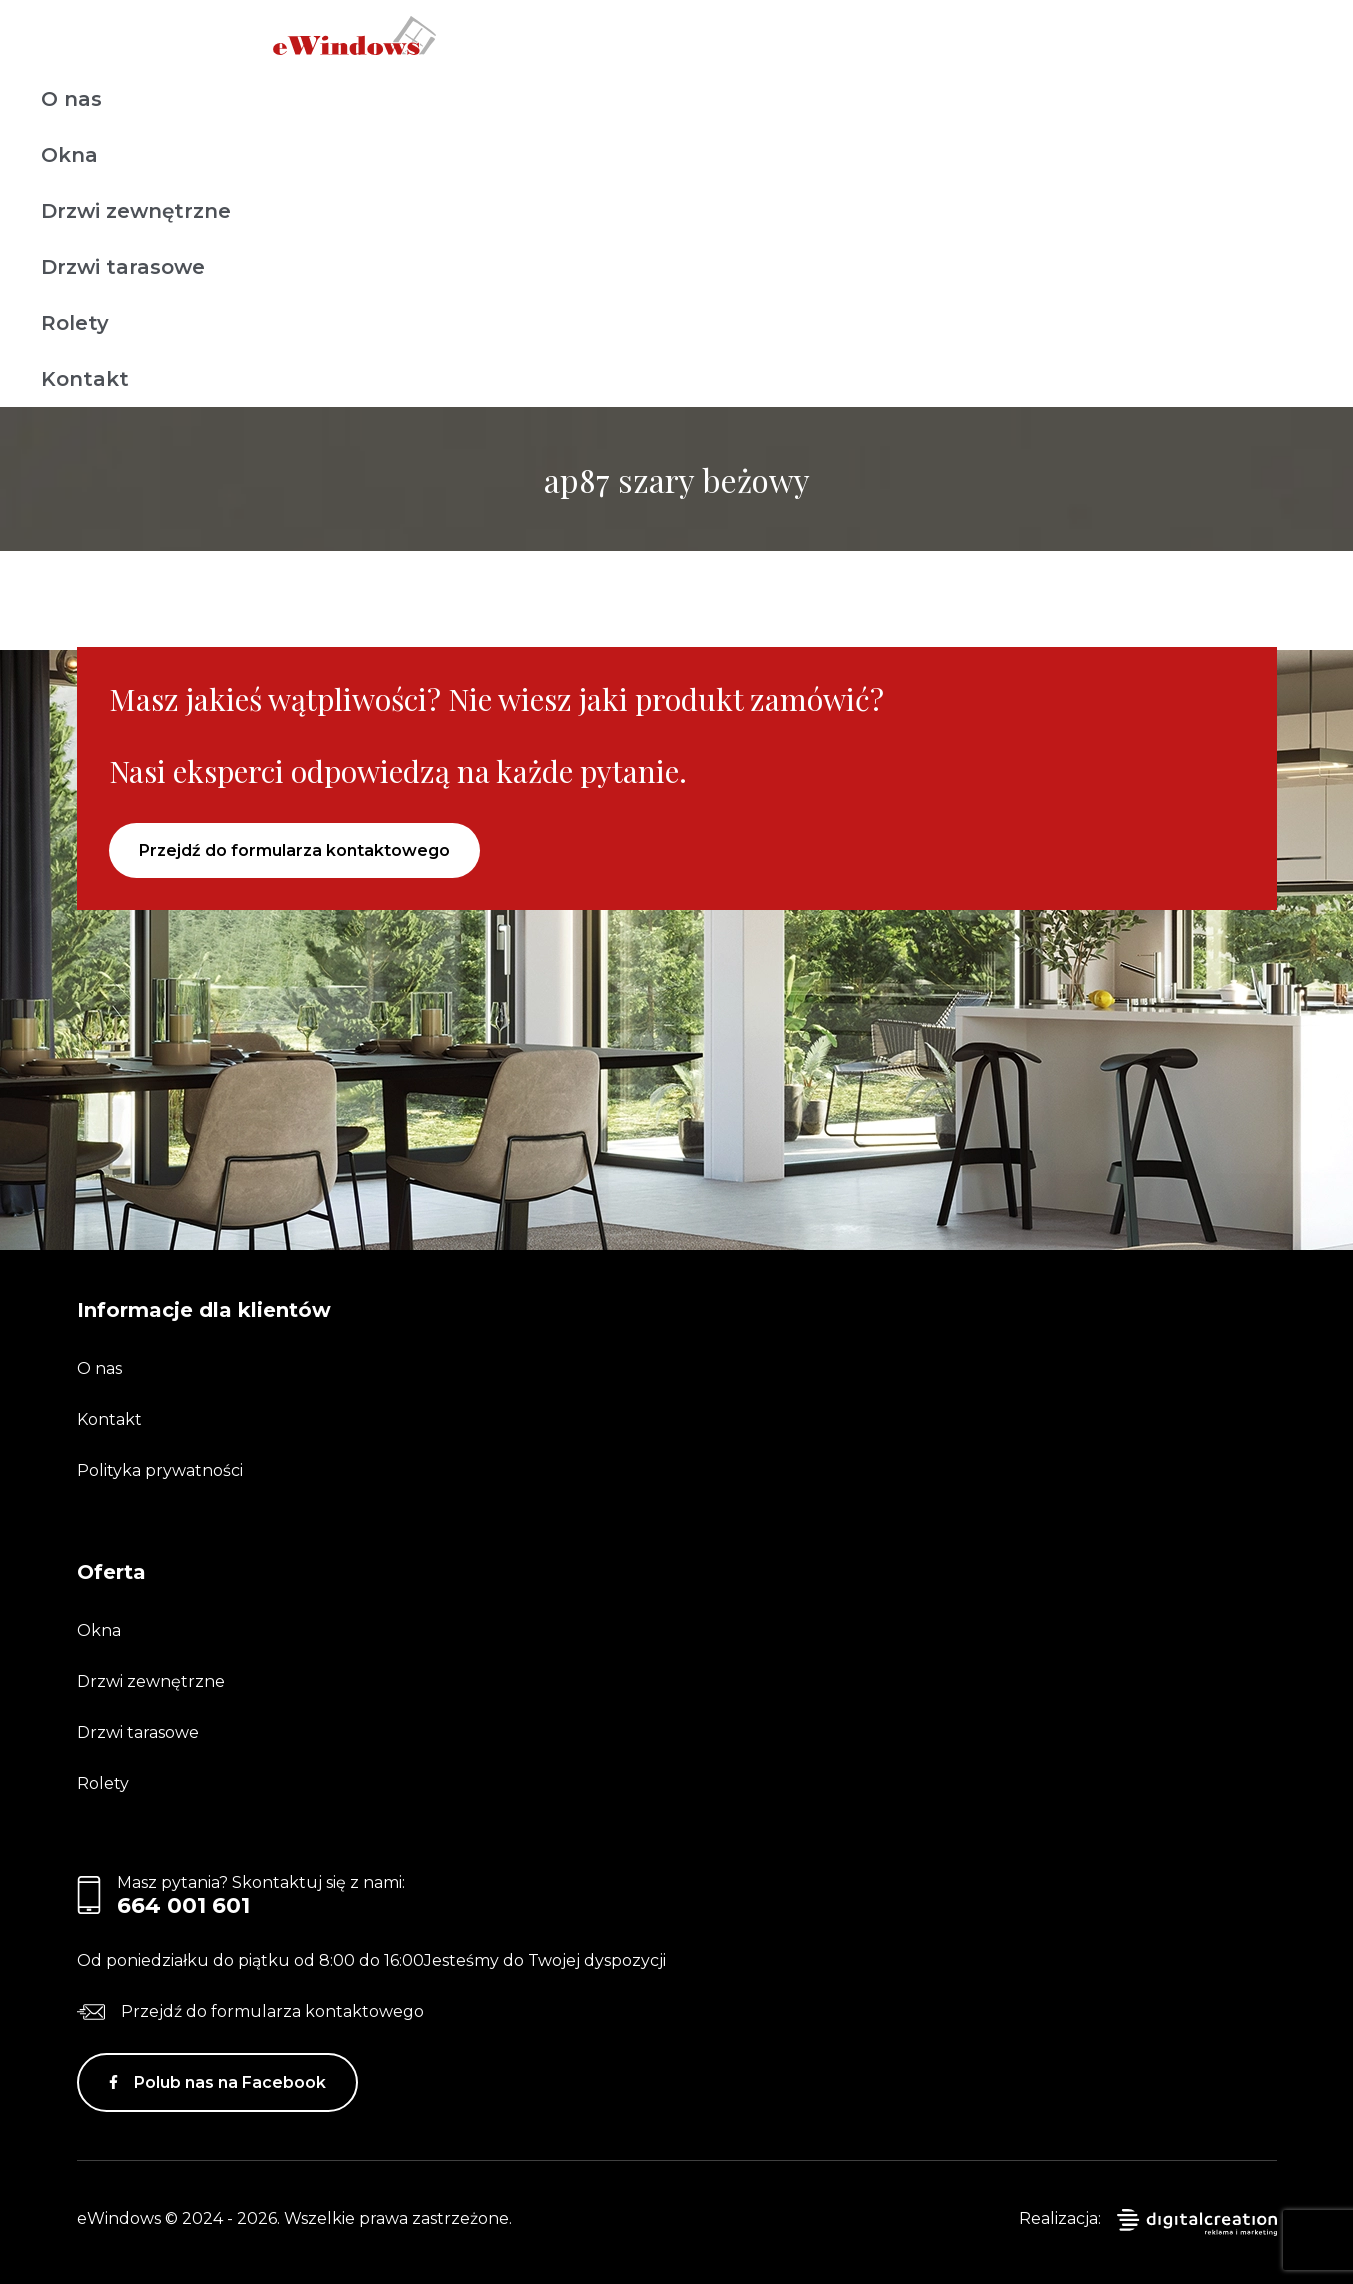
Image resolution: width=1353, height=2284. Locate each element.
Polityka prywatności (160, 1470)
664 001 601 (183, 1905)
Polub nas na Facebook (230, 2082)
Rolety (75, 323)
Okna (69, 155)
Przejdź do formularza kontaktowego (294, 850)
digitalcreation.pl (1197, 2222)
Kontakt (85, 379)
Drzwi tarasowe (123, 267)
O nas (71, 99)
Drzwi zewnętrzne (136, 211)
